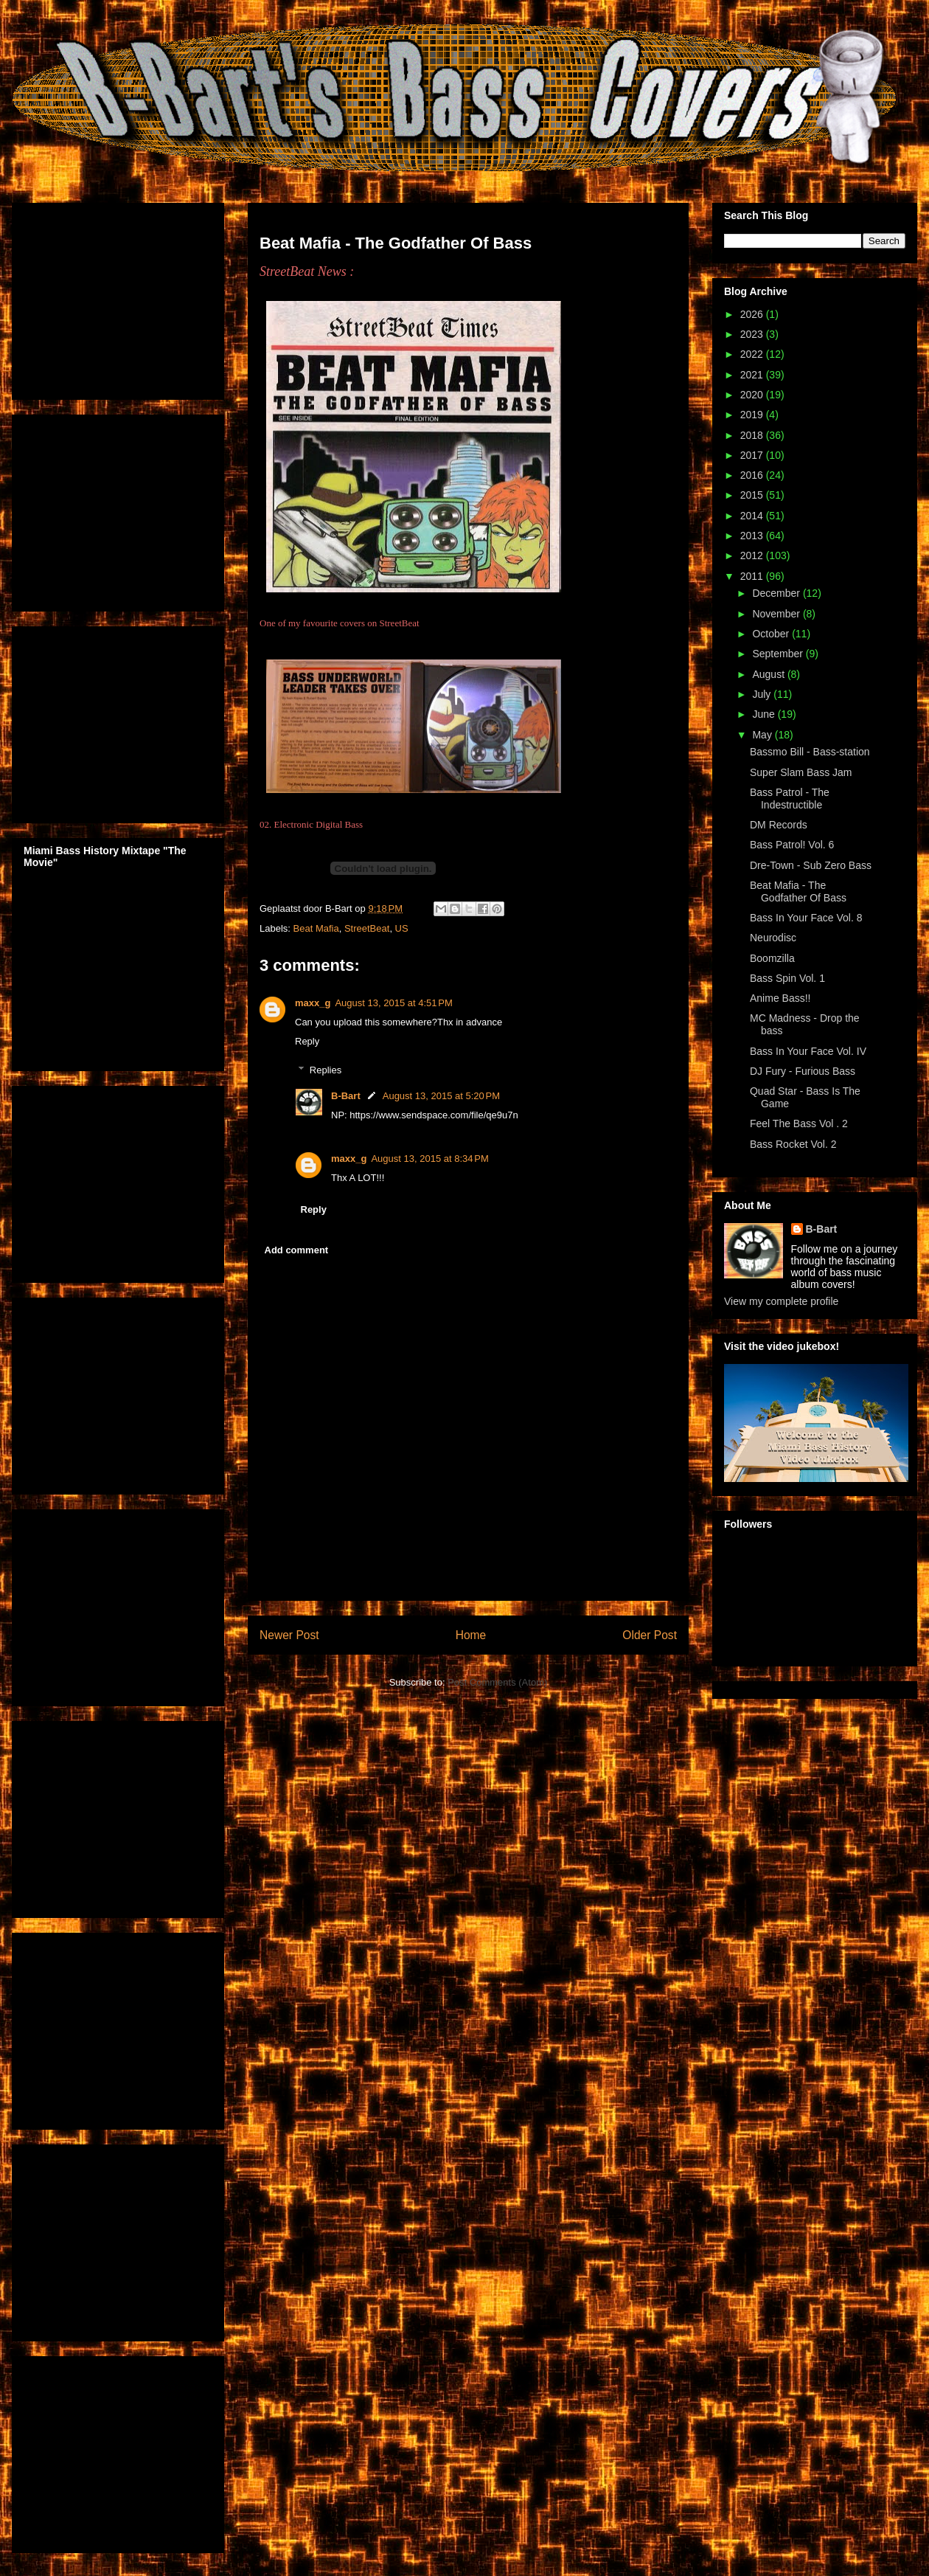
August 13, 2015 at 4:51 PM (393, 1002)
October (772, 634)
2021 (753, 375)
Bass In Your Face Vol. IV (808, 1051)
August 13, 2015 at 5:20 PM (441, 1095)
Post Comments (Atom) (497, 1682)
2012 (753, 555)
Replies (325, 1070)
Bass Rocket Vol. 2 (793, 1144)
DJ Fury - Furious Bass (802, 1071)
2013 (753, 535)
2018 (753, 435)
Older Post (649, 1635)
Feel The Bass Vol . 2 (799, 1123)
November (777, 614)
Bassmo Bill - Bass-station (810, 752)
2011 (753, 576)
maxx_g (312, 1002)
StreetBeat (366, 928)
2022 (753, 354)
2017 (753, 455)
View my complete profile (781, 1301)
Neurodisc (773, 938)
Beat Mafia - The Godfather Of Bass (798, 891)
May (763, 735)
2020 (753, 395)
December (777, 593)
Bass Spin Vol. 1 (787, 978)
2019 (753, 414)
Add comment (297, 1250)
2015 (753, 495)
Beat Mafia (316, 928)
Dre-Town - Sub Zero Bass (810, 865)
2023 (753, 334)
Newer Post (289, 1635)
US (401, 928)
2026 (753, 314)
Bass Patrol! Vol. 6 (792, 845)
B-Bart (346, 1095)
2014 (753, 516)
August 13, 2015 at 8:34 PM (429, 1158)
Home (471, 1635)
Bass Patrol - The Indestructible (789, 798)
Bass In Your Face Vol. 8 (806, 918)
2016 (753, 475)
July (762, 694)
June (764, 714)
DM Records (778, 825)
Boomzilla (772, 958)
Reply (307, 1041)
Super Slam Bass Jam (801, 772)
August (769, 674)
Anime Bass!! (780, 998)
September (778, 653)
